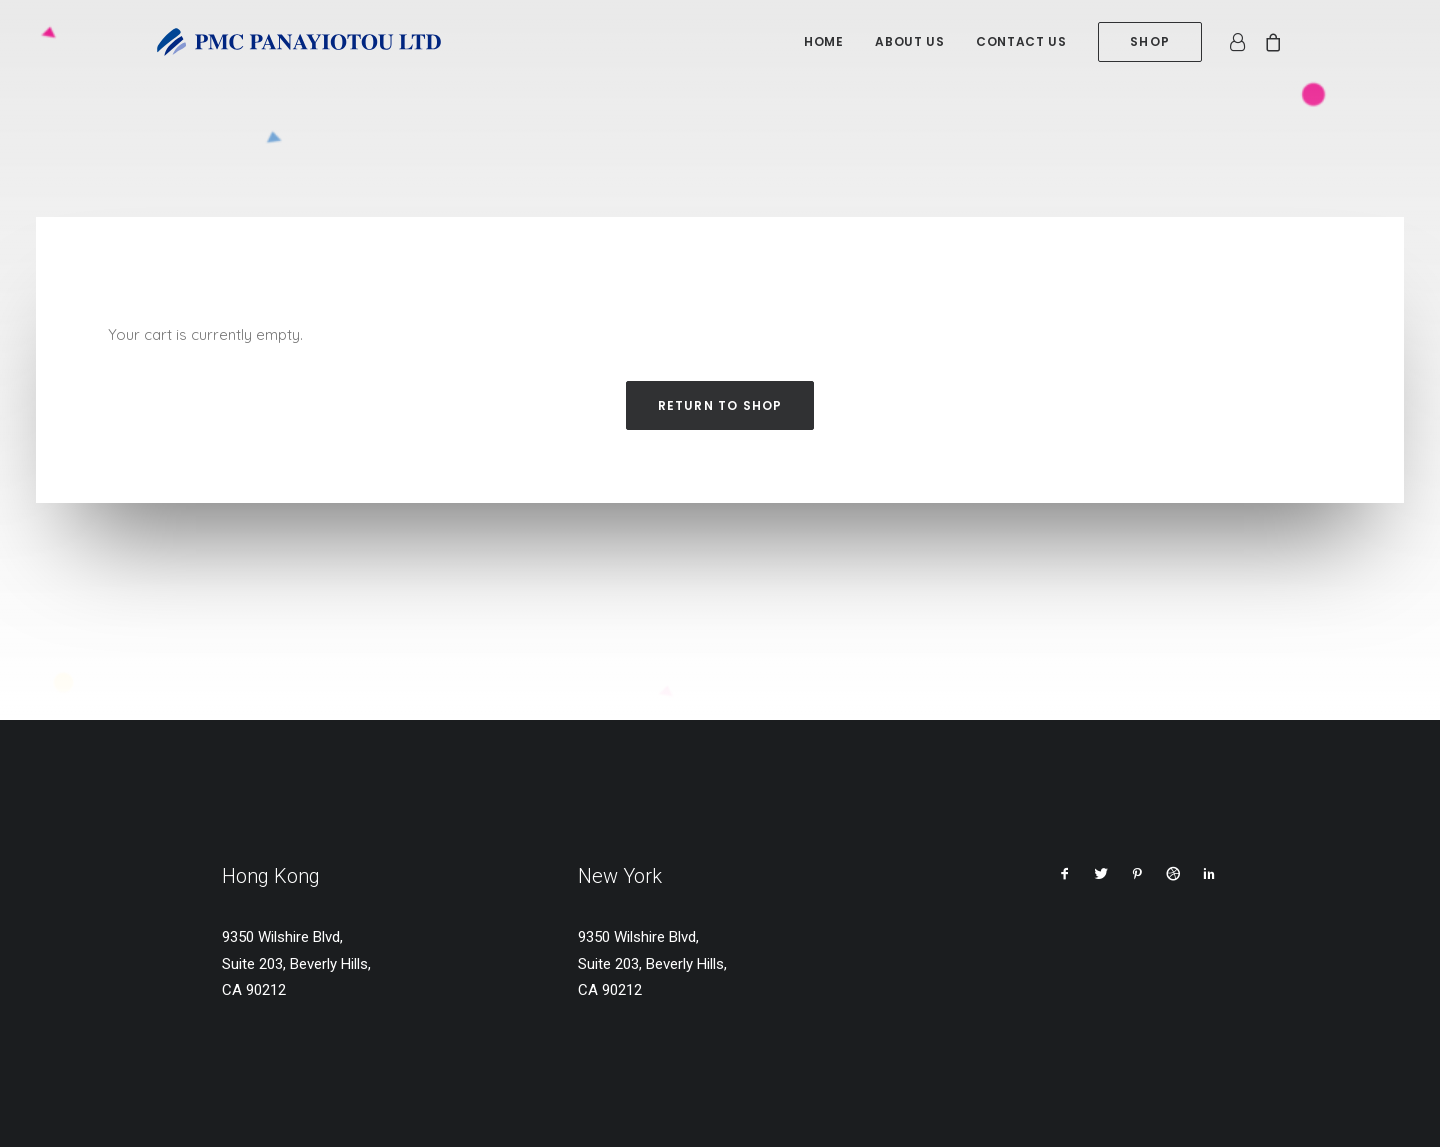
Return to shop (720, 405)
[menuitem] (823, 42)
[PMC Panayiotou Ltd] (299, 42)
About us (909, 41)
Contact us (1021, 41)
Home (823, 41)
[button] (1065, 876)
